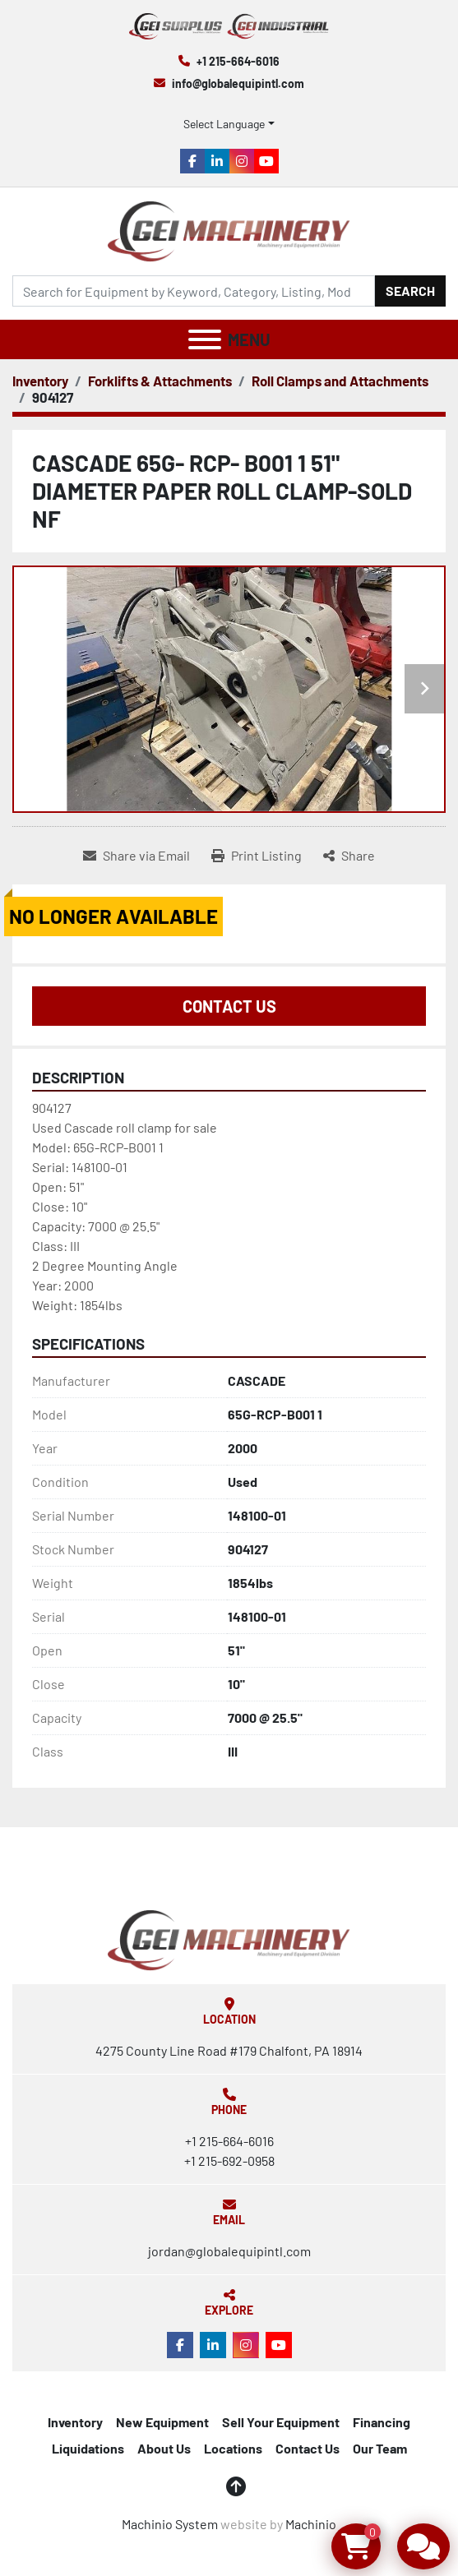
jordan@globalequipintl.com (229, 2251)
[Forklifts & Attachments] (160, 380)
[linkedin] (217, 161)
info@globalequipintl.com (238, 83)
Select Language (224, 124)
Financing (381, 2422)
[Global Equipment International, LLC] (228, 1938)
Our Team (380, 2448)
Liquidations (88, 2448)
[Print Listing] (256, 855)
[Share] (349, 855)
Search (410, 290)
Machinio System (170, 2524)
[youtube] (266, 161)
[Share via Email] (136, 855)
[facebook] (192, 161)
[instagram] (241, 161)
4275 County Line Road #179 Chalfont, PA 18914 (229, 2050)
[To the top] (236, 2486)
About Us (164, 2448)
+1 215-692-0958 (229, 2160)
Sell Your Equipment (281, 2422)
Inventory (75, 2422)
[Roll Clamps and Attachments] (340, 380)
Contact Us (229, 1006)
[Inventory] (40, 380)
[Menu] (204, 339)
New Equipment (162, 2422)
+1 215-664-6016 (238, 61)
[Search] (193, 291)
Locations (233, 2448)
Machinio (310, 2524)
